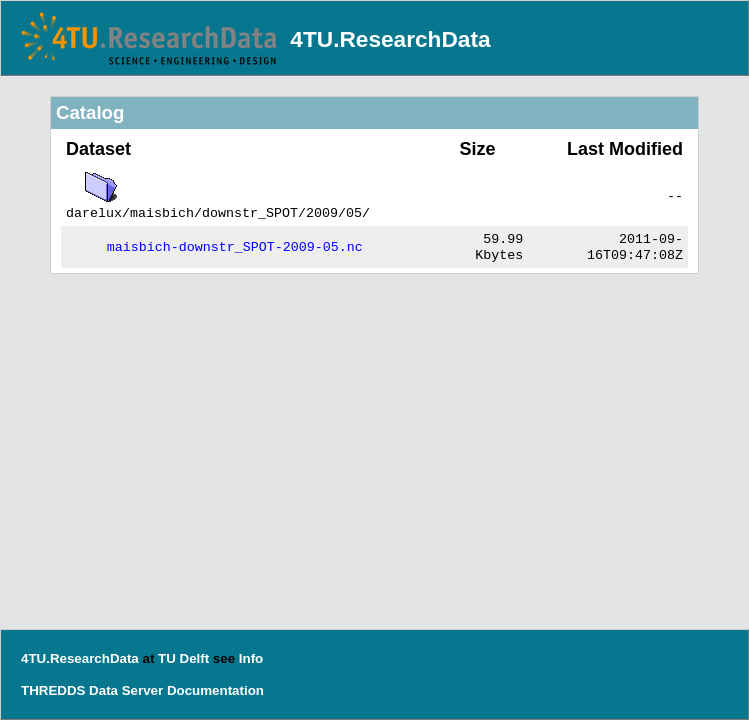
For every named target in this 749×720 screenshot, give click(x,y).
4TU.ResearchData (390, 39)
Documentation (215, 690)
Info (251, 658)
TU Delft (183, 658)
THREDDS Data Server (92, 690)
